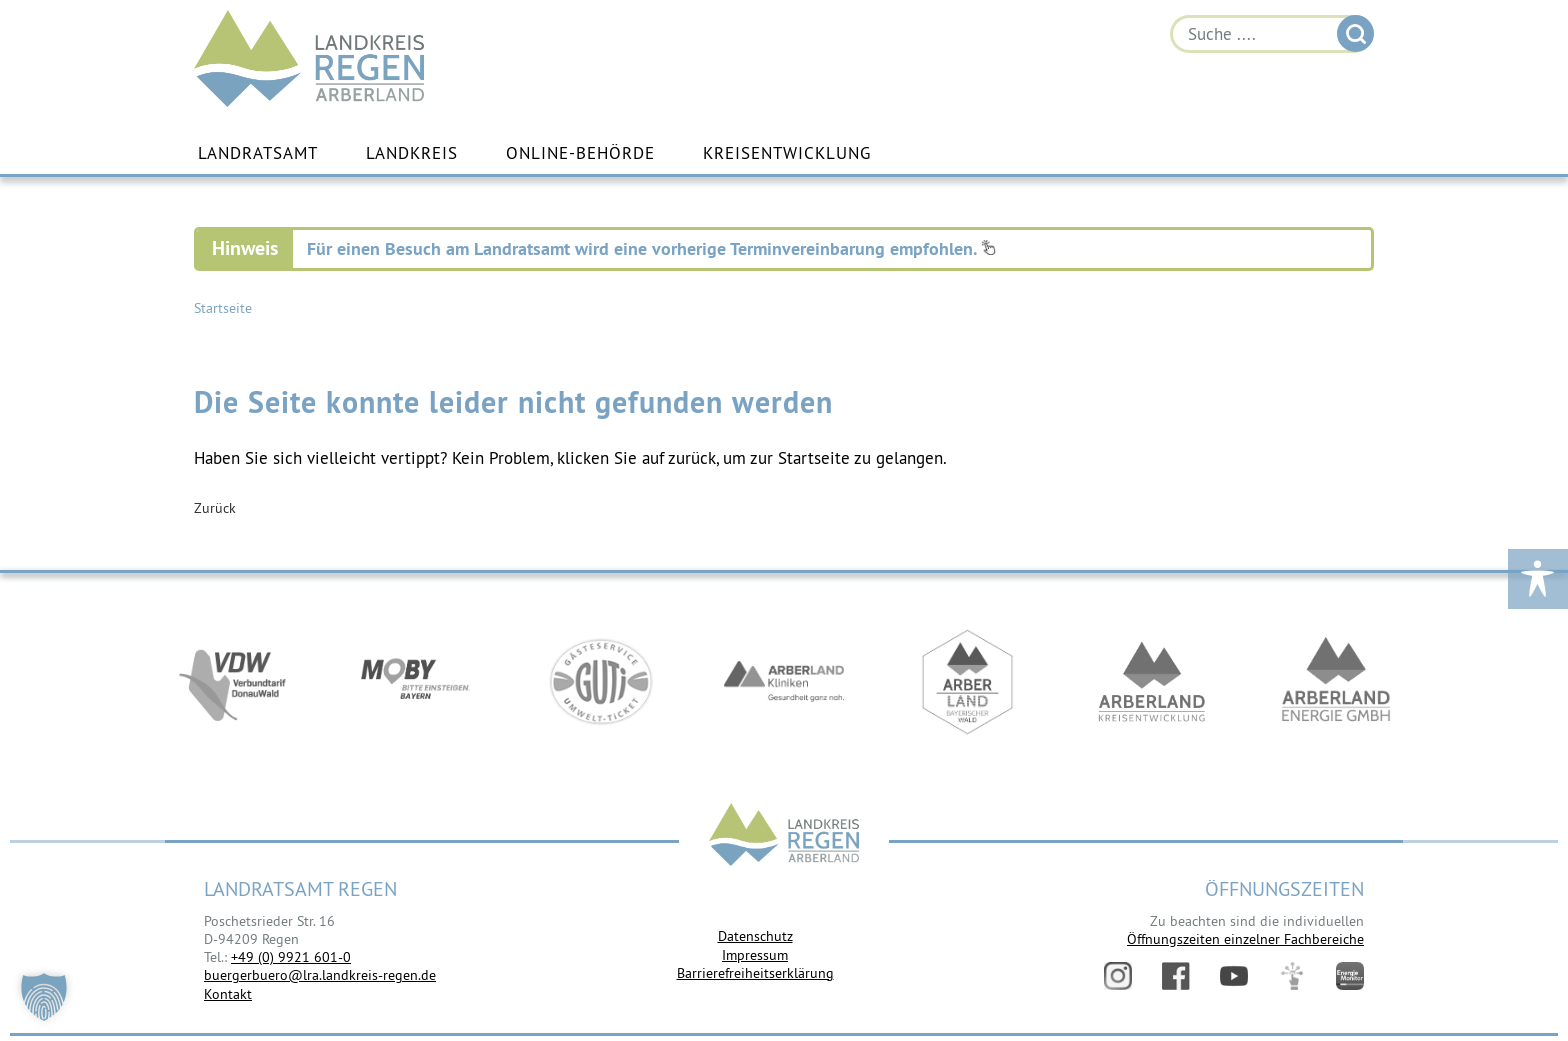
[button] (44, 997)
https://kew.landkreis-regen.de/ (1152, 683)
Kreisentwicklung (787, 153)
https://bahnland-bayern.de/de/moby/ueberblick (416, 683)
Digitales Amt (1292, 976)
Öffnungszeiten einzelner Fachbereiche (1245, 939)
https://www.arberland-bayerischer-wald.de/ (968, 683)
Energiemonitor (1350, 976)
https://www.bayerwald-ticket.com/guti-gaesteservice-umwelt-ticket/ (600, 683)
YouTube (1234, 976)
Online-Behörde (580, 153)
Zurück (215, 508)
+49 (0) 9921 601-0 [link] (291, 957)
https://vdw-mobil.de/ (232, 683)
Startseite (223, 308)
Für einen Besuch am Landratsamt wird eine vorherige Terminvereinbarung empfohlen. (651, 248)
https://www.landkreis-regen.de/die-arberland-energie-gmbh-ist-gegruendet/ (1336, 683)
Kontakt (228, 994)
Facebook (1176, 976)
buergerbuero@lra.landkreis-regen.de (320, 975)
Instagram (1118, 976)
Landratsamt (258, 153)
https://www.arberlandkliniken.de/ (784, 683)
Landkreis (412, 153)
